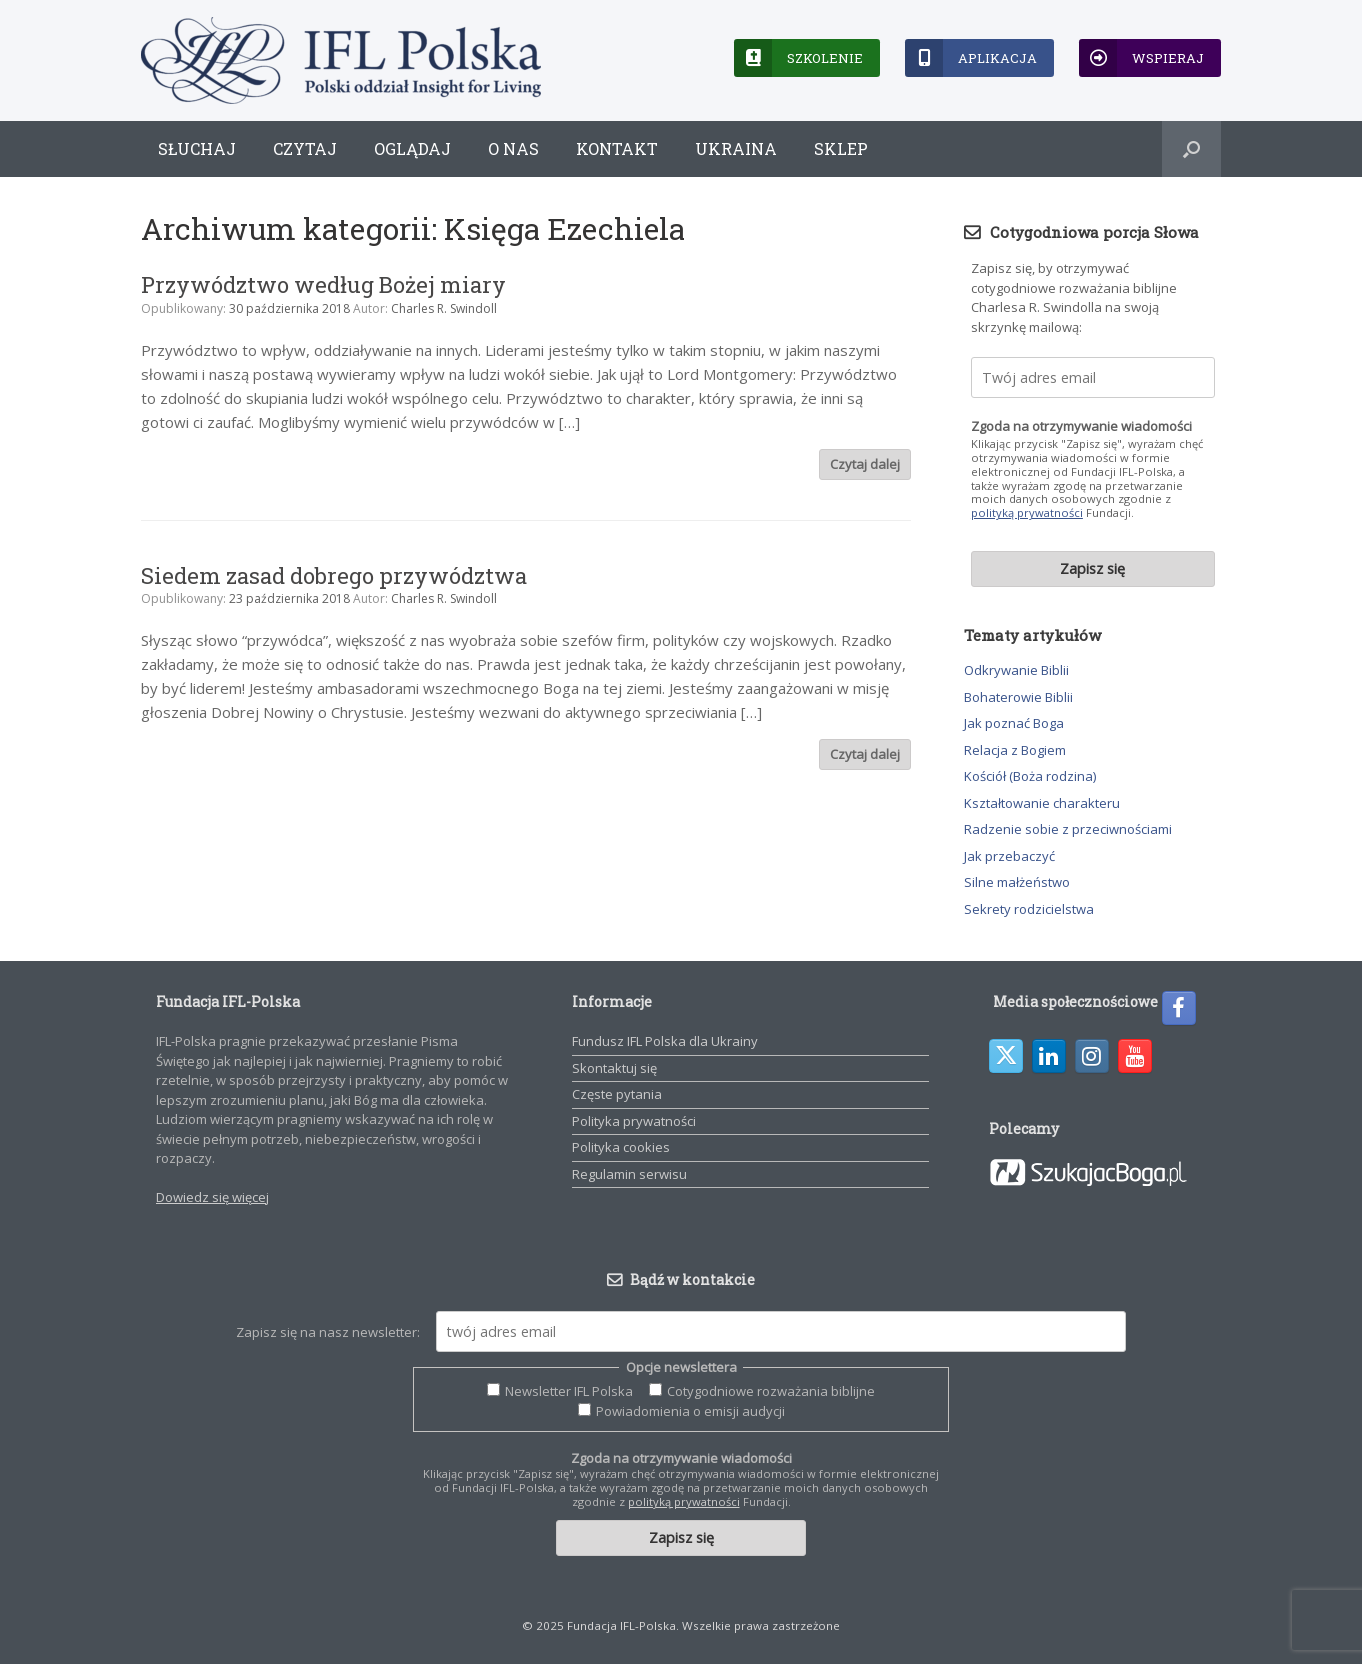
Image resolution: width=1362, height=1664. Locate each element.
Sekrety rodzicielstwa (1029, 909)
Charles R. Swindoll (444, 308)
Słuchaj (197, 148)
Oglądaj (412, 148)
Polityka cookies (621, 1147)
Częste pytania (617, 1094)
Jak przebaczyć (1009, 856)
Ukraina (736, 148)
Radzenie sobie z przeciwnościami (1068, 829)
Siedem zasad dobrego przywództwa (334, 575)
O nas (513, 148)
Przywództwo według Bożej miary (323, 284)
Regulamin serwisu (629, 1174)
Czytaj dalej (865, 464)
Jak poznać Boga (1014, 723)
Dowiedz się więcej (212, 1197)
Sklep (841, 148)
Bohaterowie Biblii (1018, 697)
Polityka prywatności (634, 1121)
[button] (1191, 149)
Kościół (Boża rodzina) (1030, 776)
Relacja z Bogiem (1015, 750)
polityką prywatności (1027, 512)
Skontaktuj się (614, 1068)
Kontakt (617, 148)
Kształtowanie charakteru (1042, 803)
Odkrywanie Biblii (1016, 670)
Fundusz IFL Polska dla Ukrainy (665, 1041)
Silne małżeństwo (1017, 882)
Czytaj (305, 148)
